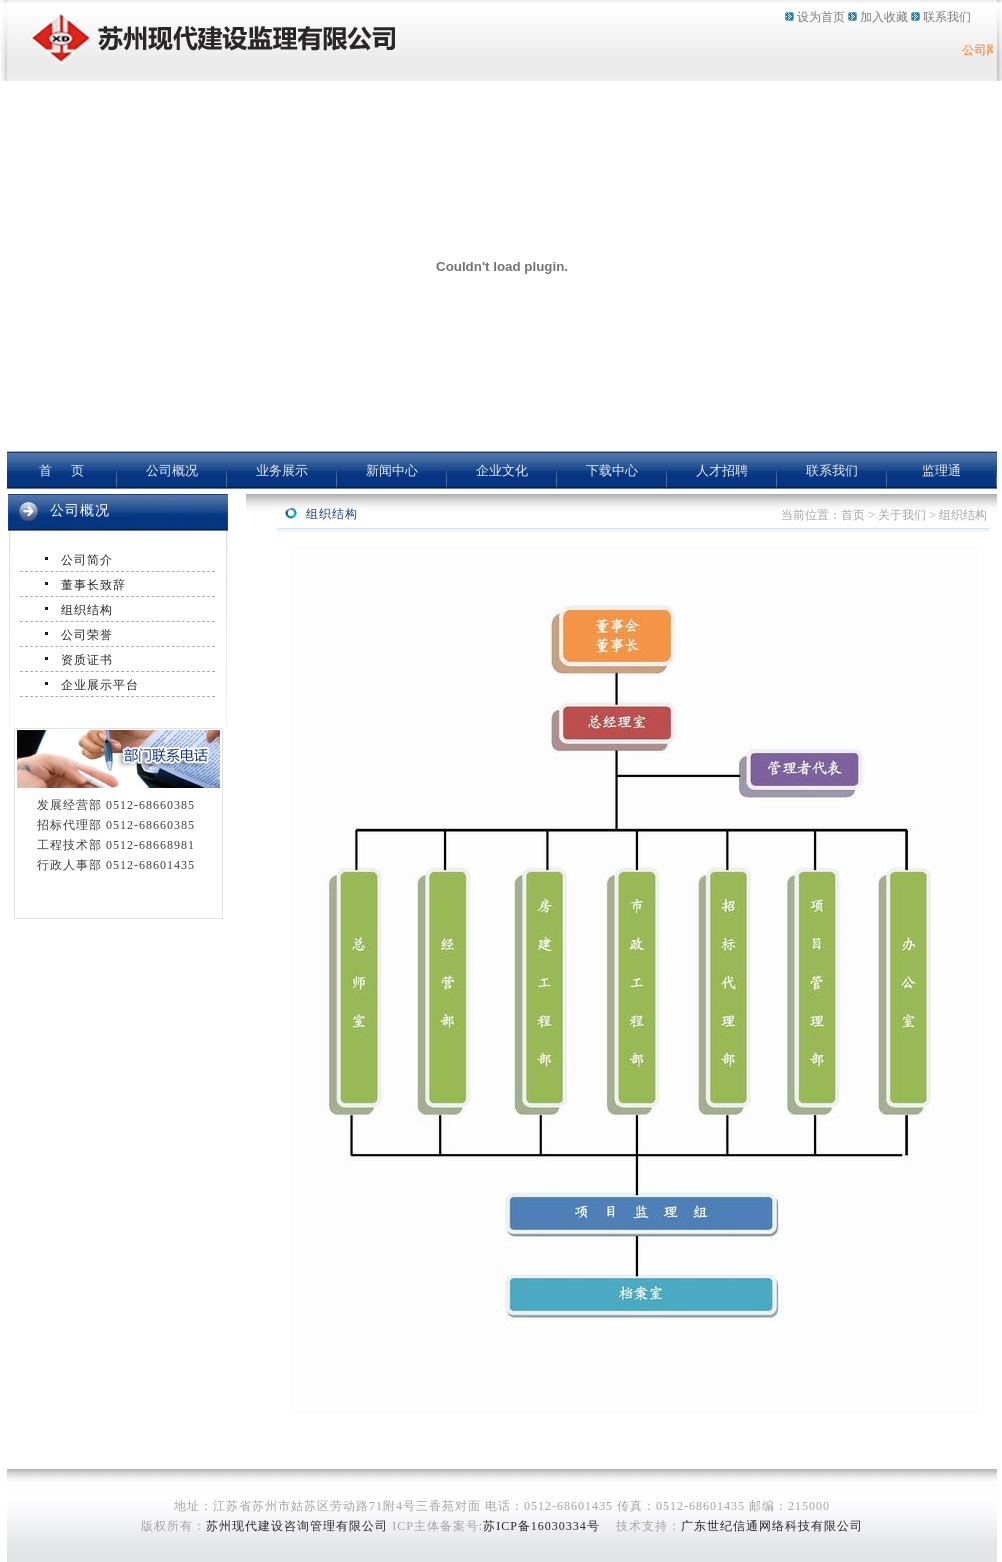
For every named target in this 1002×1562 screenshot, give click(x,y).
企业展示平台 (100, 685)
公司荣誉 (87, 635)
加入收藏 (884, 17)
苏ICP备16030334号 (541, 1526)
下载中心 (612, 470)
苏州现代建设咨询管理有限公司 (297, 1526)
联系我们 (947, 17)
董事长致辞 (93, 585)
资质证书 (87, 660)
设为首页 (821, 17)
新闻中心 (392, 470)
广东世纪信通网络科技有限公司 (772, 1526)
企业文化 (502, 470)
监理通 (941, 470)
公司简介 (87, 560)
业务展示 (282, 470)
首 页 (62, 470)
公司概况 (172, 470)
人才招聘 (722, 470)
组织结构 (87, 610)
